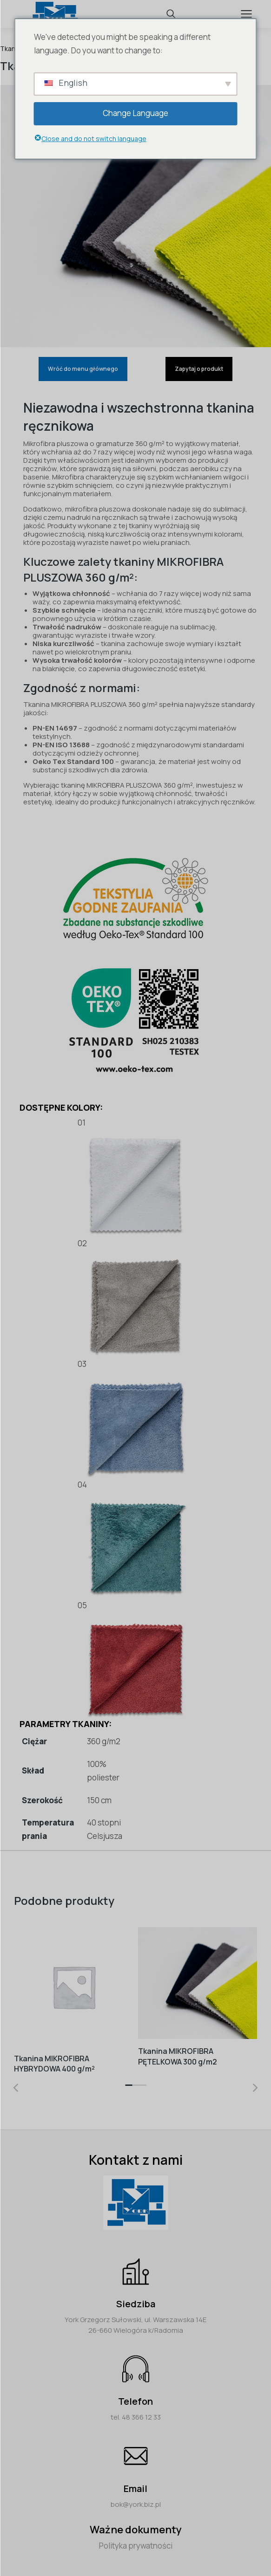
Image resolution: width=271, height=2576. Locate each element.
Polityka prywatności (135, 2545)
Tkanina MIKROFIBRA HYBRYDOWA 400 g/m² (54, 2063)
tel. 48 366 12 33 (136, 2417)
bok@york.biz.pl (136, 2504)
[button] (128, 2087)
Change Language (135, 113)
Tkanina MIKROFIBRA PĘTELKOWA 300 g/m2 (177, 2056)
